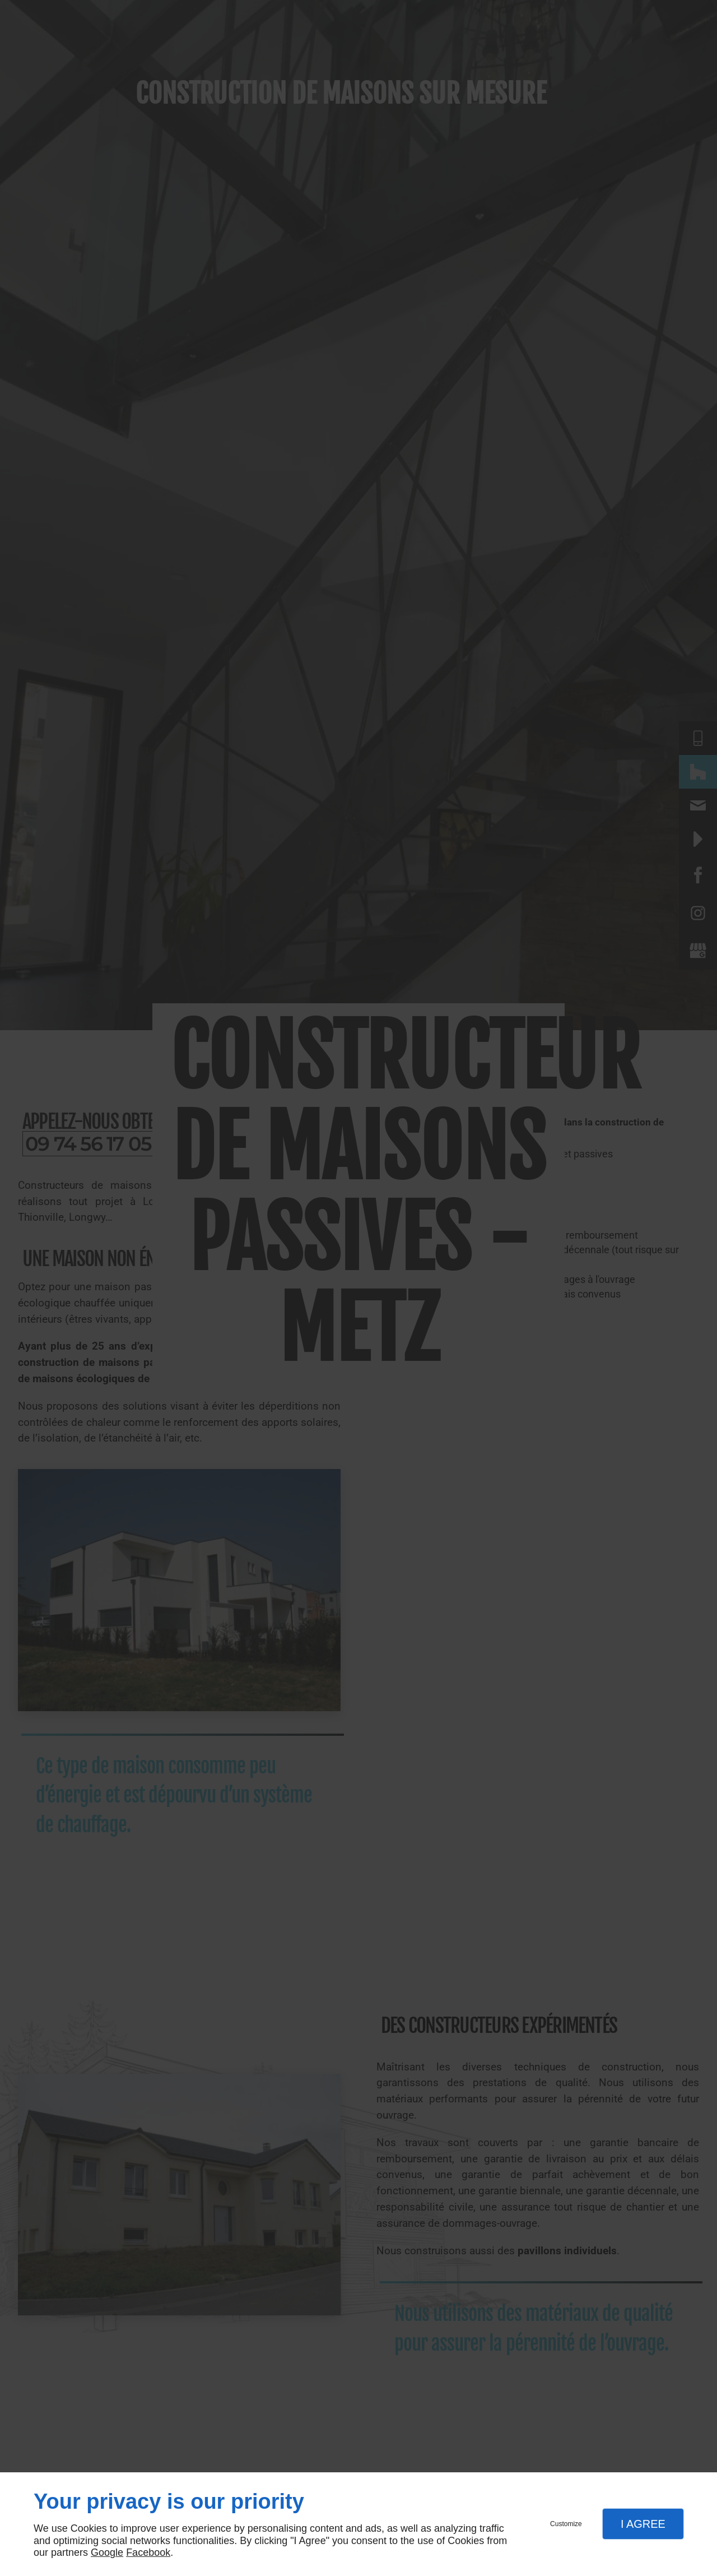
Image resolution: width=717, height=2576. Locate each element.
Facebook (148, 2552)
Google (107, 2552)
